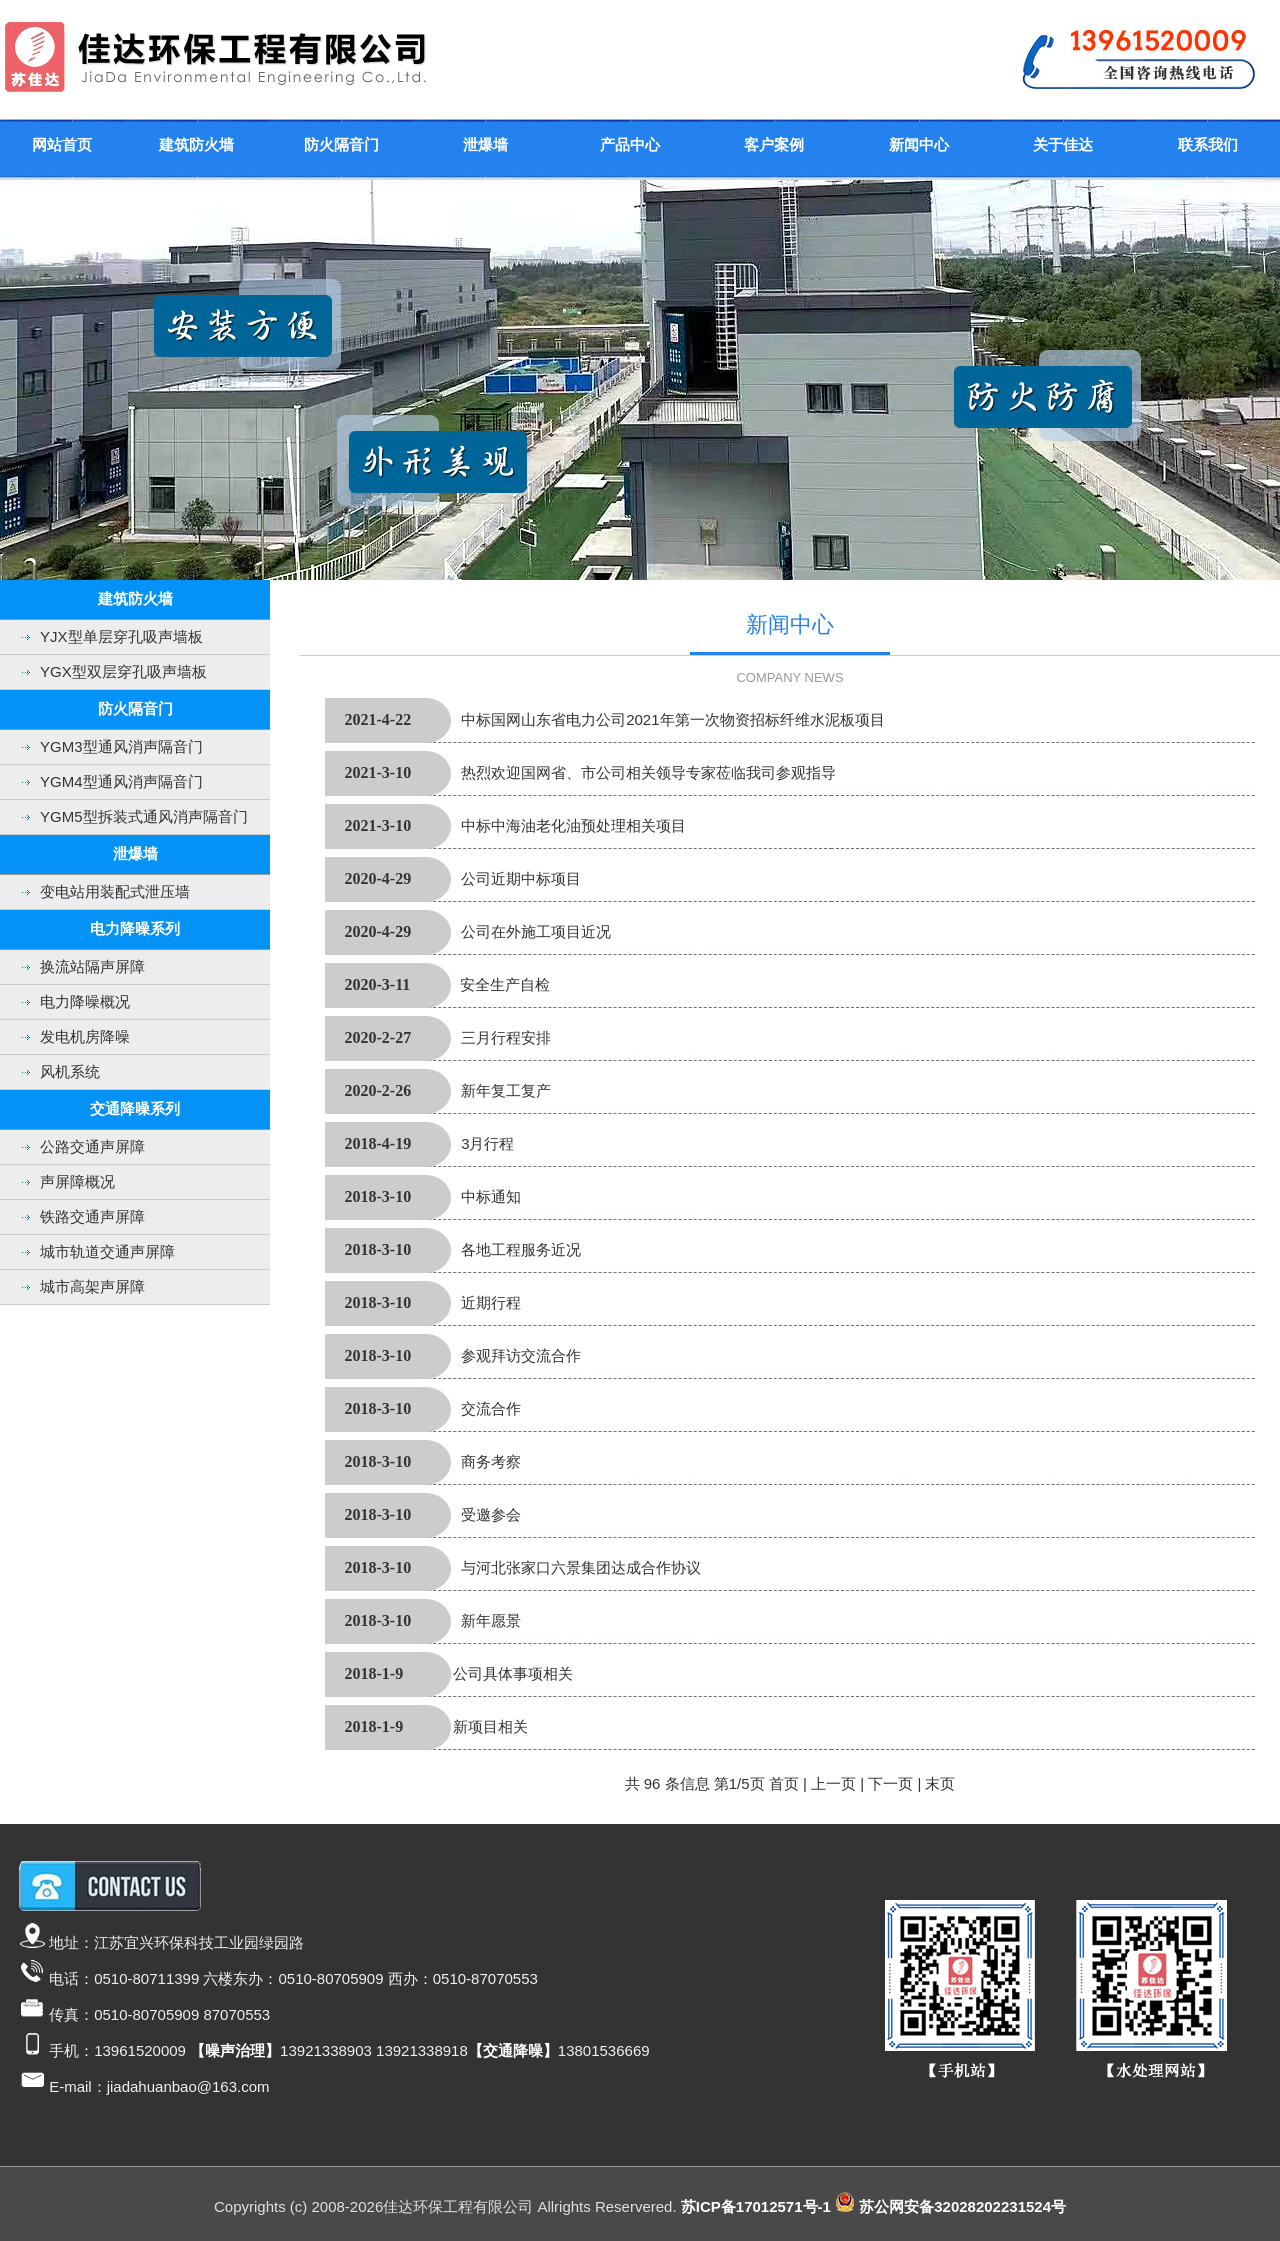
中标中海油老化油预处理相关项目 (573, 825)
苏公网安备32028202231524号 (962, 2206)
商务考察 (491, 1461)
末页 (940, 1783)
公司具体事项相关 (513, 1673)
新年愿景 (491, 1620)
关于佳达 (1063, 144)
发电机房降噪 (85, 1036)
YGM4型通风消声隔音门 (121, 781)
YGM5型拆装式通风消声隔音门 (144, 816)
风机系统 (70, 1071)
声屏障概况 (77, 1181)
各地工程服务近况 (521, 1249)
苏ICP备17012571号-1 (756, 2206)
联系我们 (1208, 144)
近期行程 (491, 1302)
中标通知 (491, 1196)
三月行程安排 (506, 1037)
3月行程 (487, 1143)
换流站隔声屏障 (92, 966)
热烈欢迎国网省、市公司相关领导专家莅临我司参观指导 (648, 772)
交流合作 (491, 1408)
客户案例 (774, 144)
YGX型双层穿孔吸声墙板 (123, 671)
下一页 (890, 1783)
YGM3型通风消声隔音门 (121, 746)
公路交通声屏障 (92, 1146)
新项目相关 (490, 1726)
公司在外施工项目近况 (536, 931)
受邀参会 (491, 1514)
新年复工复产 (506, 1090)
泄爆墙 (485, 144)
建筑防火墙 (196, 144)
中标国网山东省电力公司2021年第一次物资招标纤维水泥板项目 (672, 719)
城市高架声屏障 (92, 1286)
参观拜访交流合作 (521, 1355)
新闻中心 (919, 144)
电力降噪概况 (85, 1001)
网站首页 (62, 144)
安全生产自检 (505, 984)
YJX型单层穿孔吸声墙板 (121, 636)
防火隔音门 (341, 144)
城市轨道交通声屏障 (107, 1251)
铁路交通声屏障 (92, 1216)
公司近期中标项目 (521, 878)
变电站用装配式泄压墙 (115, 891)
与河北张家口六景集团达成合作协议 (581, 1567)
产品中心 (630, 144)
